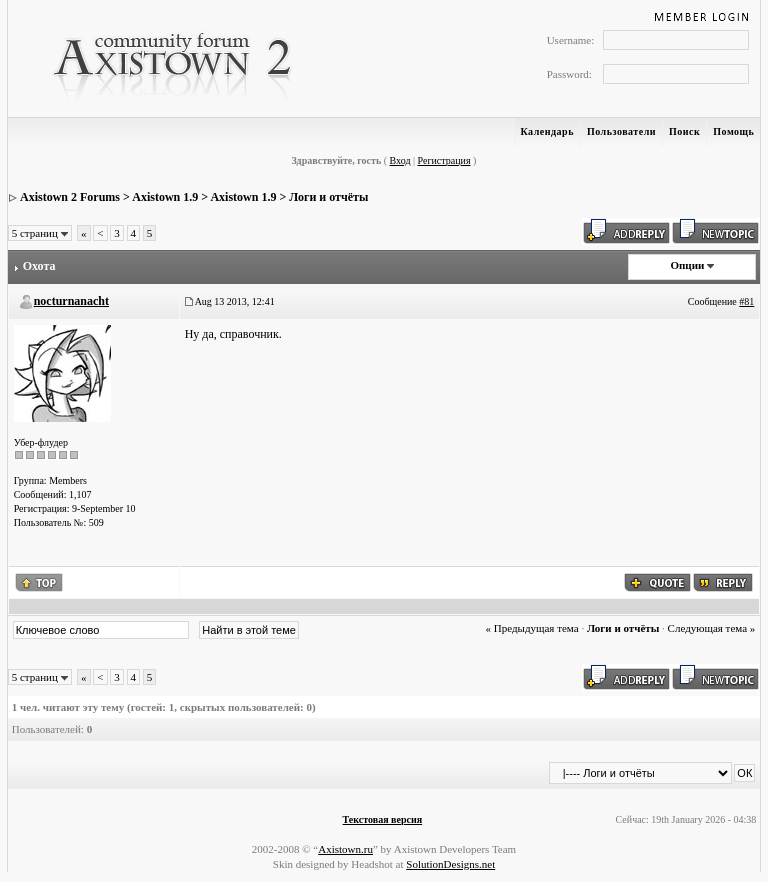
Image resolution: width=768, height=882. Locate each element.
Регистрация (444, 160)
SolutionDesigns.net (450, 864)
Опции (687, 265)
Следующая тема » (712, 628)
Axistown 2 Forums (70, 197)
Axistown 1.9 (165, 197)
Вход (400, 160)
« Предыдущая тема (531, 628)
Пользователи (621, 131)
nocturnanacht (71, 301)
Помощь (733, 131)
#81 (746, 301)
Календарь (547, 131)
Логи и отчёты (328, 197)
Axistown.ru (345, 849)
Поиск (684, 131)
